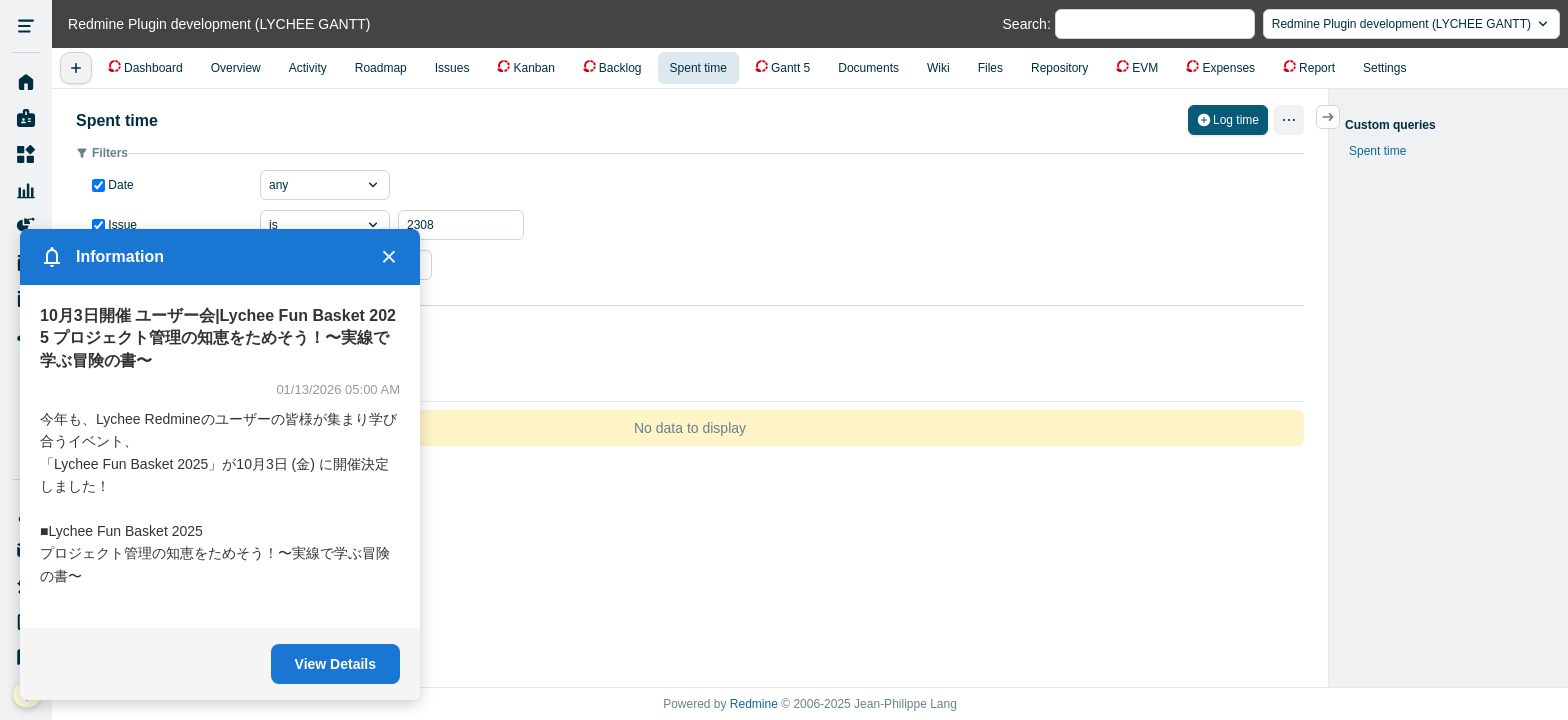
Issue (121, 225)
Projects (26, 155)
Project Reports (26, 227)
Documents (868, 68)
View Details (335, 664)
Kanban (533, 68)
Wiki (938, 68)
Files (990, 68)
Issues (452, 68)
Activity (308, 68)
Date (119, 185)
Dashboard (153, 68)
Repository (1059, 68)
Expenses (1228, 68)
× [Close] (389, 257)
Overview (236, 68)
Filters (110, 153)
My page (26, 119)
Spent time (698, 68)
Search (1025, 24)
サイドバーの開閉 (1339, 117)
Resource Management (26, 191)
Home (26, 83)
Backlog (620, 68)
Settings (1384, 68)
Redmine (754, 704)
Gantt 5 (790, 68)
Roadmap (381, 68)
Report (1317, 68)
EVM (1145, 68)
